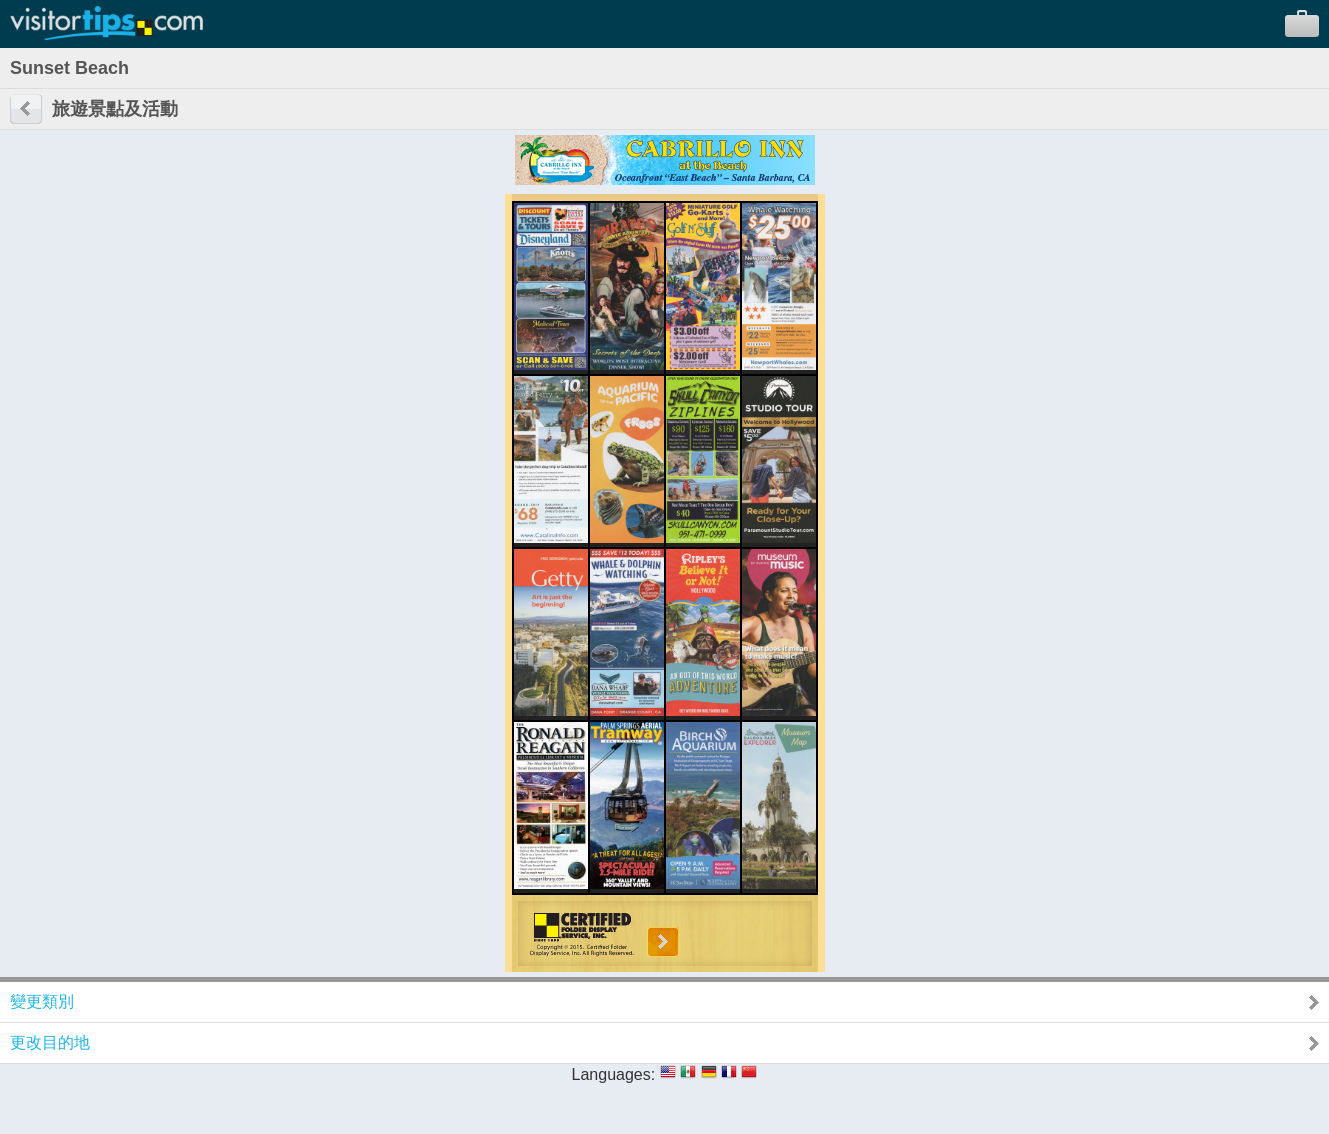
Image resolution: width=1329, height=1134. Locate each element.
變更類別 (42, 1001)
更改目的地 (50, 1042)
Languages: (614, 1074)
